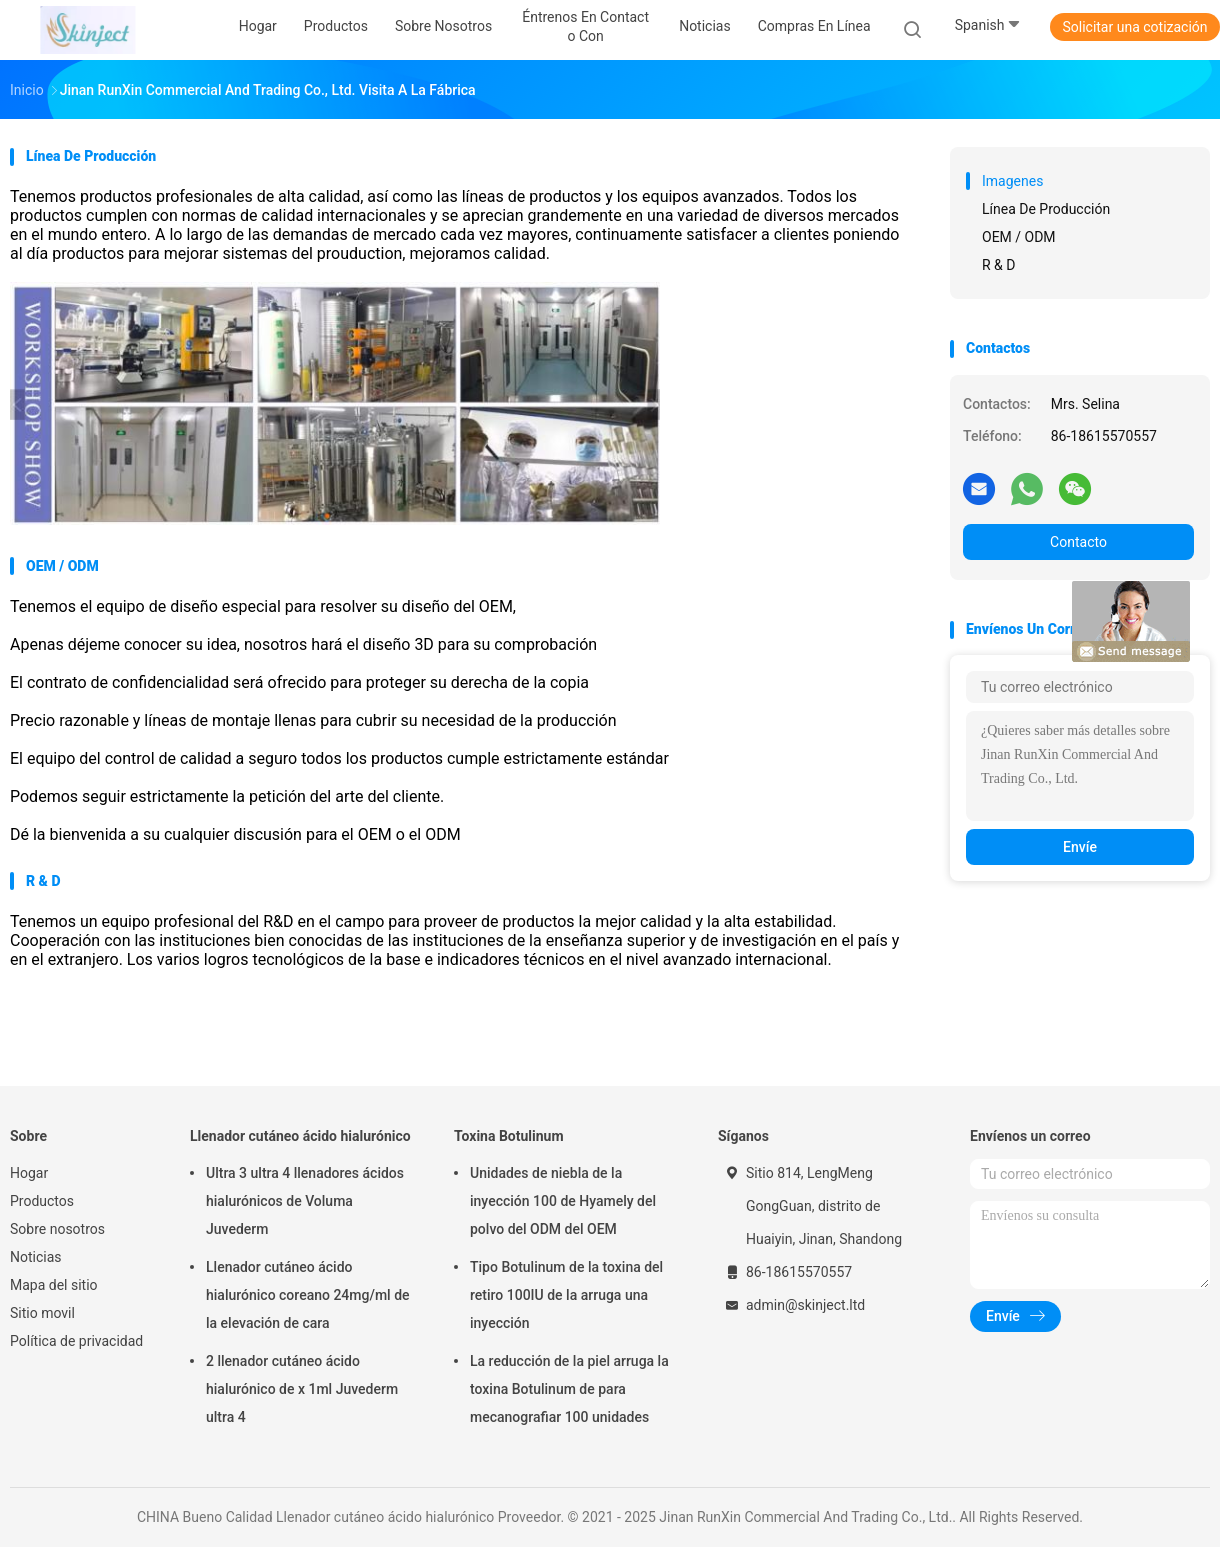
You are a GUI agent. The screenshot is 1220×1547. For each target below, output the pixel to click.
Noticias (36, 1257)
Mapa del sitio (54, 1285)
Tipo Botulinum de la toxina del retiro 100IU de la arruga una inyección (566, 1295)
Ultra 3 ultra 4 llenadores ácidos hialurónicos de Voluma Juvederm (305, 1201)
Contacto (1078, 542)
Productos (42, 1201)
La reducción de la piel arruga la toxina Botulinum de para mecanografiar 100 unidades (569, 1389)
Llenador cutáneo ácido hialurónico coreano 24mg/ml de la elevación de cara (308, 1295)
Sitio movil (42, 1313)
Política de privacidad (76, 1341)
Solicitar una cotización (1134, 27)
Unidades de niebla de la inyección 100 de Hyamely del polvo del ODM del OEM (563, 1201)
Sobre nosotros (57, 1229)
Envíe (1080, 847)
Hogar (29, 1173)
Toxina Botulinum (509, 1136)
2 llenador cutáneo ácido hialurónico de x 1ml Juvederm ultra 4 (302, 1389)
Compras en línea (814, 26)
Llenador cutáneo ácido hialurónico (300, 1136)
